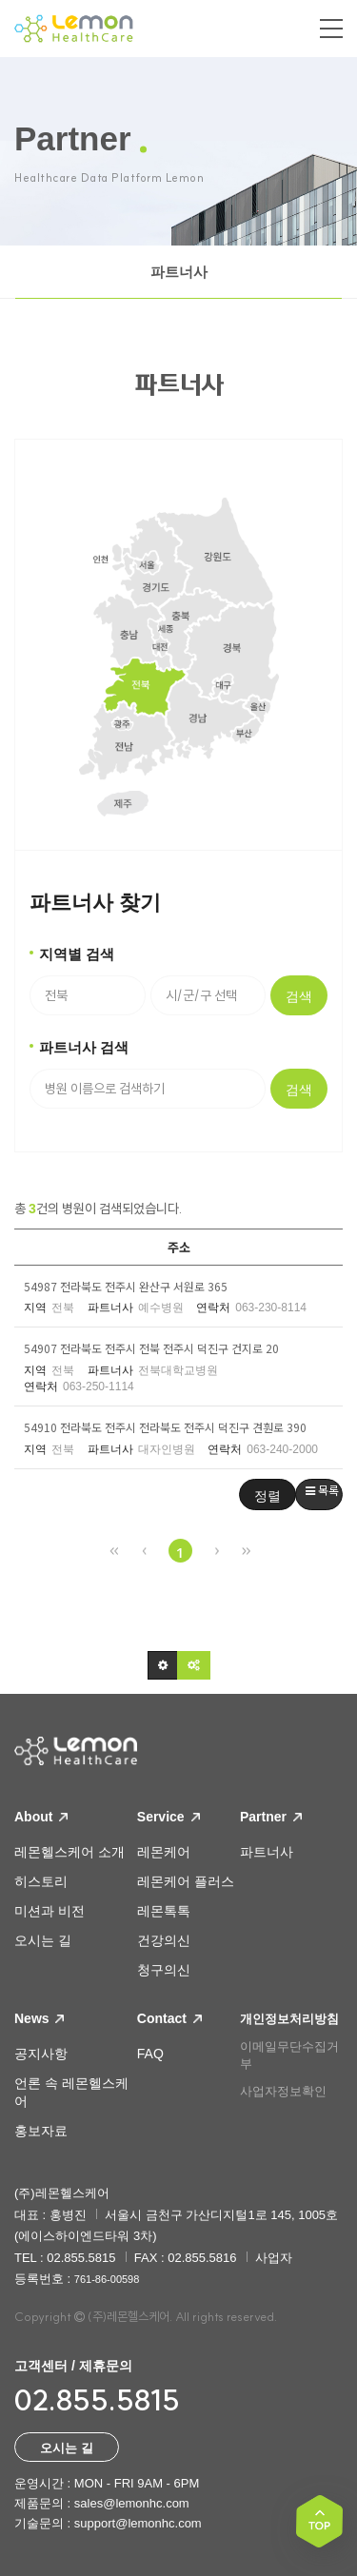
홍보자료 (41, 2130)
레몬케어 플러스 (185, 1881)
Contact (169, 2018)
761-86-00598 (107, 2279)
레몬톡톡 (163, 1910)
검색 (299, 996)
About (41, 1816)
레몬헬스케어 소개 (69, 1851)
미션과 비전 (49, 1910)
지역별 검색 (76, 954)
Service (168, 1816)
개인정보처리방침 (289, 2019)
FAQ (150, 2053)
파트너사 (179, 272)
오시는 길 (42, 1940)
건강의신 (163, 1940)
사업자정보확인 (283, 2091)
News (39, 2018)
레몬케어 (163, 1851)
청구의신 (163, 1969)
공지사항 (41, 2053)
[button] (163, 1665)
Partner (271, 1816)
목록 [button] (322, 1490)
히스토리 (41, 1881)
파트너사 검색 (84, 1047)
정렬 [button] (267, 1496)
